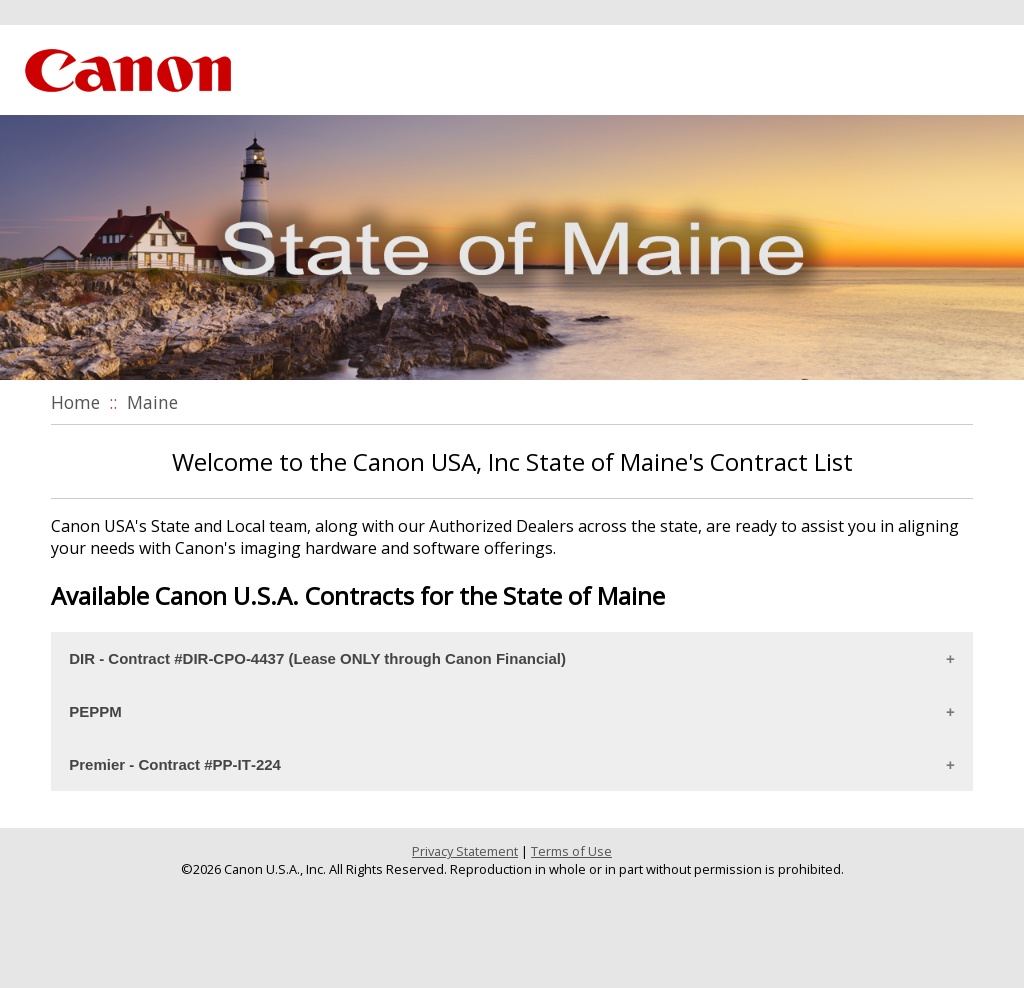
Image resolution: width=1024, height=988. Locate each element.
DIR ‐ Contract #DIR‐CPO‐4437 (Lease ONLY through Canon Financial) (317, 658)
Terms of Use (571, 851)
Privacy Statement (465, 851)
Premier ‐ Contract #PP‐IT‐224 (175, 764)
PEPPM (95, 711)
